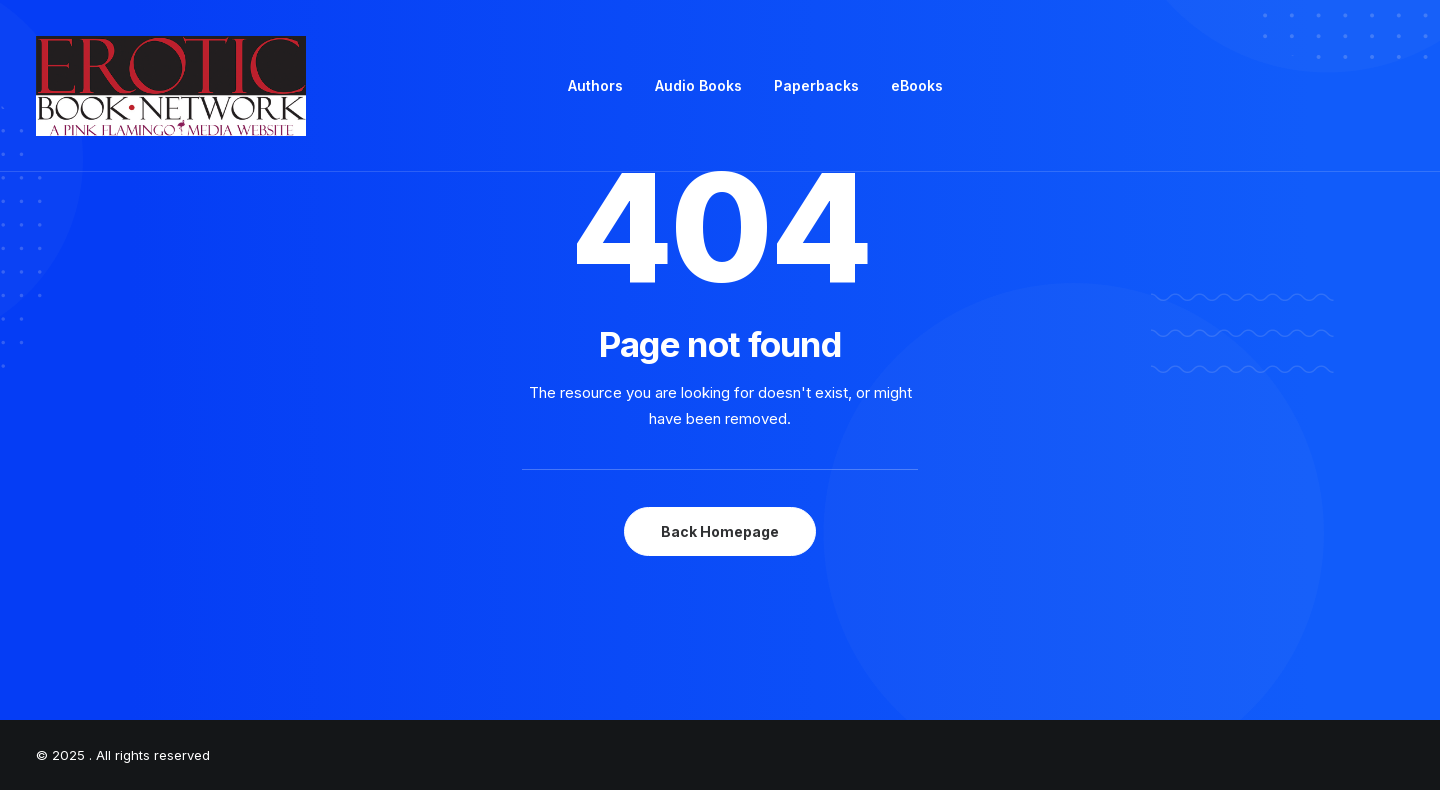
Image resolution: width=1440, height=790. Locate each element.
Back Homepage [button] (720, 531)
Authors (595, 85)
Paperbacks (816, 85)
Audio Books (698, 85)
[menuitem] (595, 86)
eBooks (917, 85)
